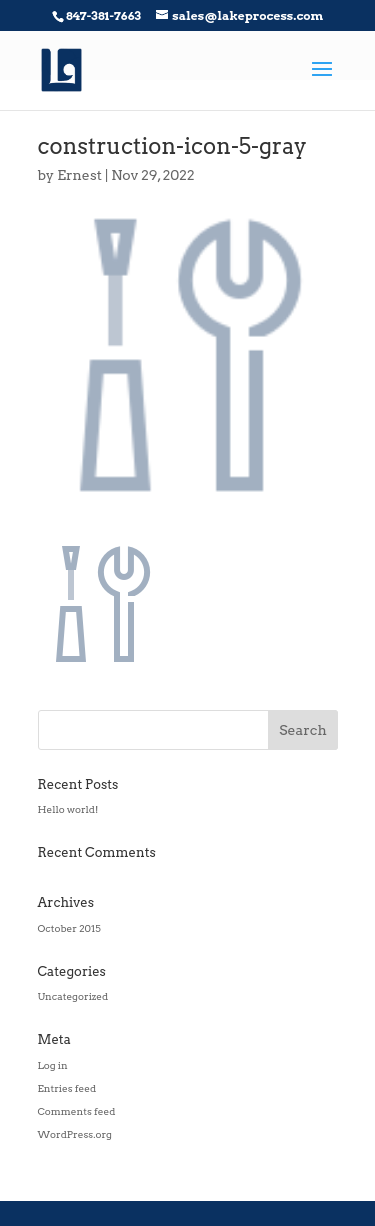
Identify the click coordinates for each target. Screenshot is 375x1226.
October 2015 (69, 928)
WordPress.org (75, 1134)
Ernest (79, 175)
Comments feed (77, 1111)
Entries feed (67, 1088)
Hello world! (68, 809)
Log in (53, 1065)
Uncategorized (73, 996)
